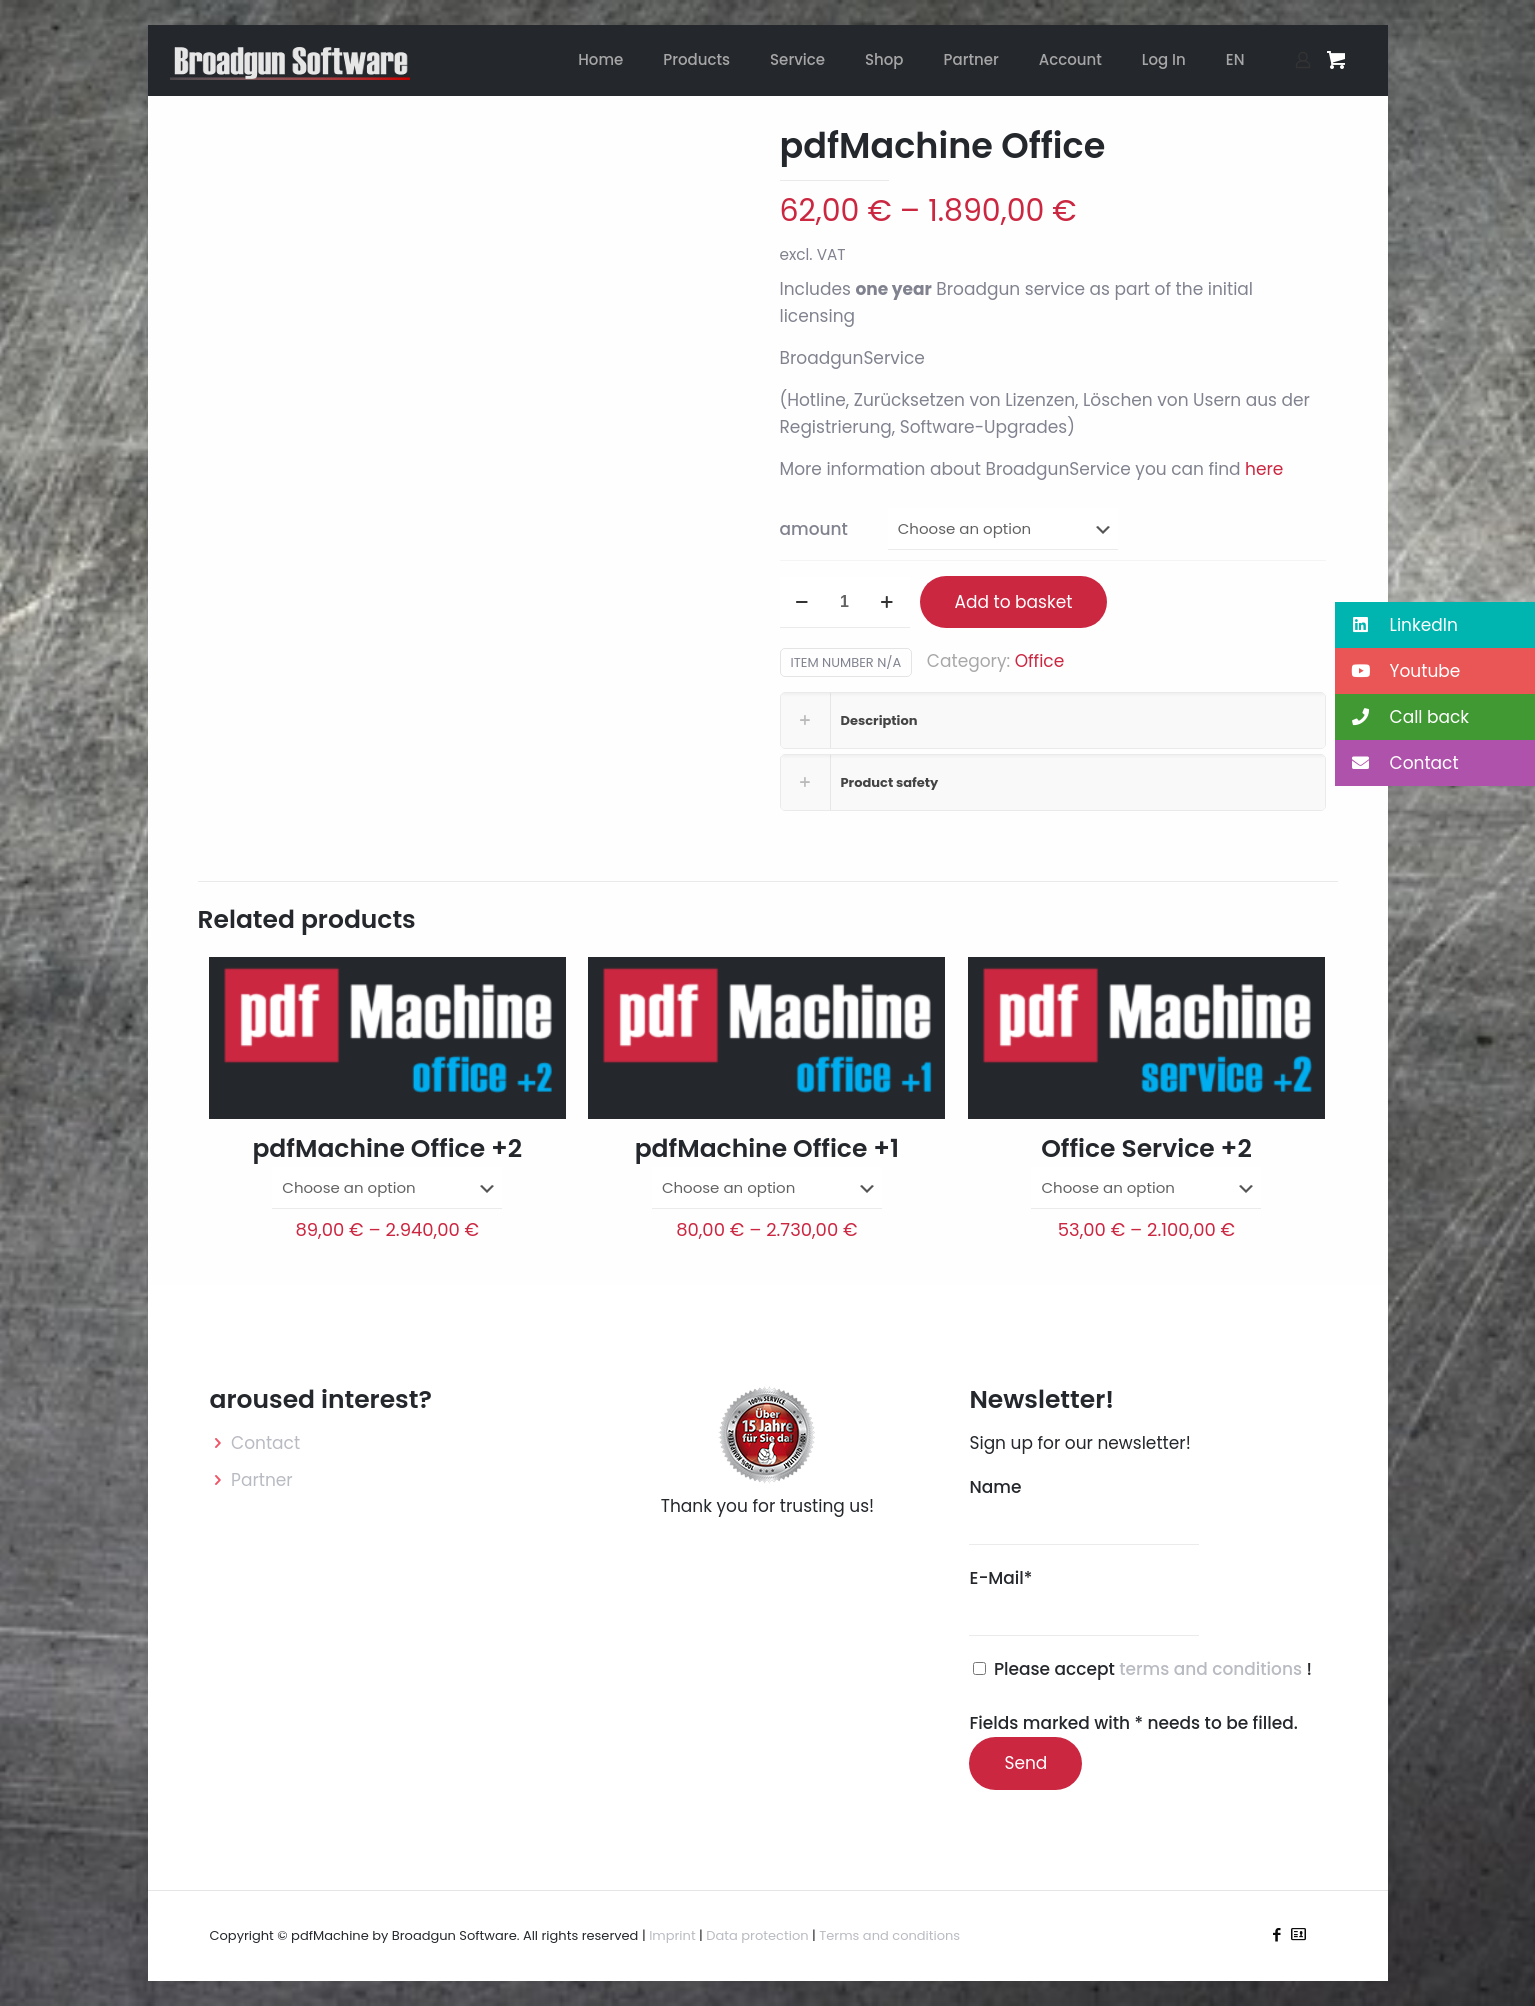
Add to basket (1014, 602)
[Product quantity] (845, 602)
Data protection (757, 1935)
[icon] (1298, 1934)
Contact (265, 1443)
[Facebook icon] (1277, 1934)
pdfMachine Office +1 (767, 1148)
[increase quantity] (887, 602)
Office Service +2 (1146, 1148)
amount (814, 529)
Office (1040, 661)
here (1264, 469)
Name (1084, 1510)
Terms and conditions (889, 1935)
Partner (262, 1480)
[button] (1435, 625)
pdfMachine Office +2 (387, 1148)
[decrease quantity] (802, 602)
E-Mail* (1084, 1601)
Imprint (672, 1935)
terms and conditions (1212, 1669)
